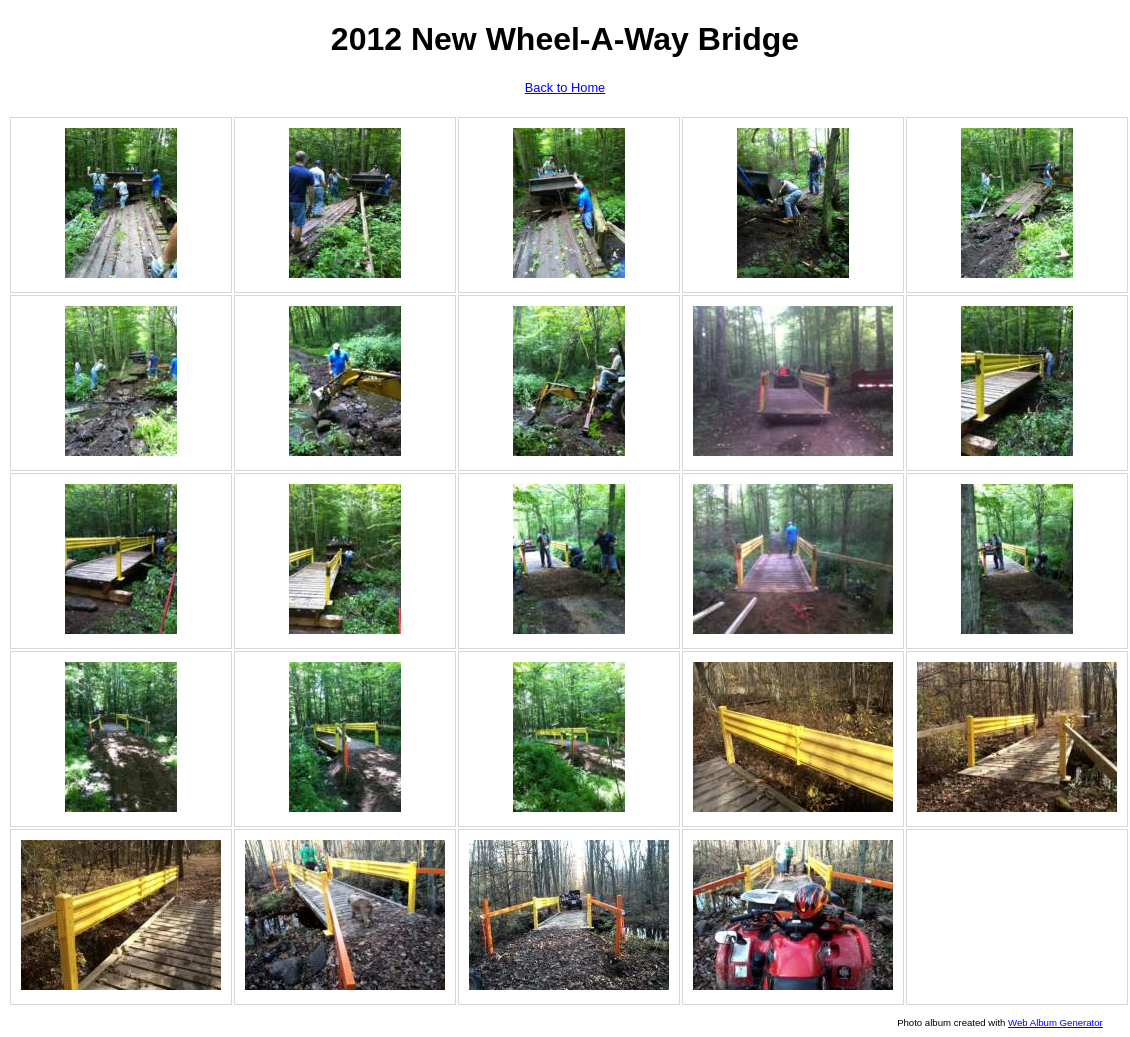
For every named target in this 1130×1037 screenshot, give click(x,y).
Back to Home (565, 87)
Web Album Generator (1055, 1022)
